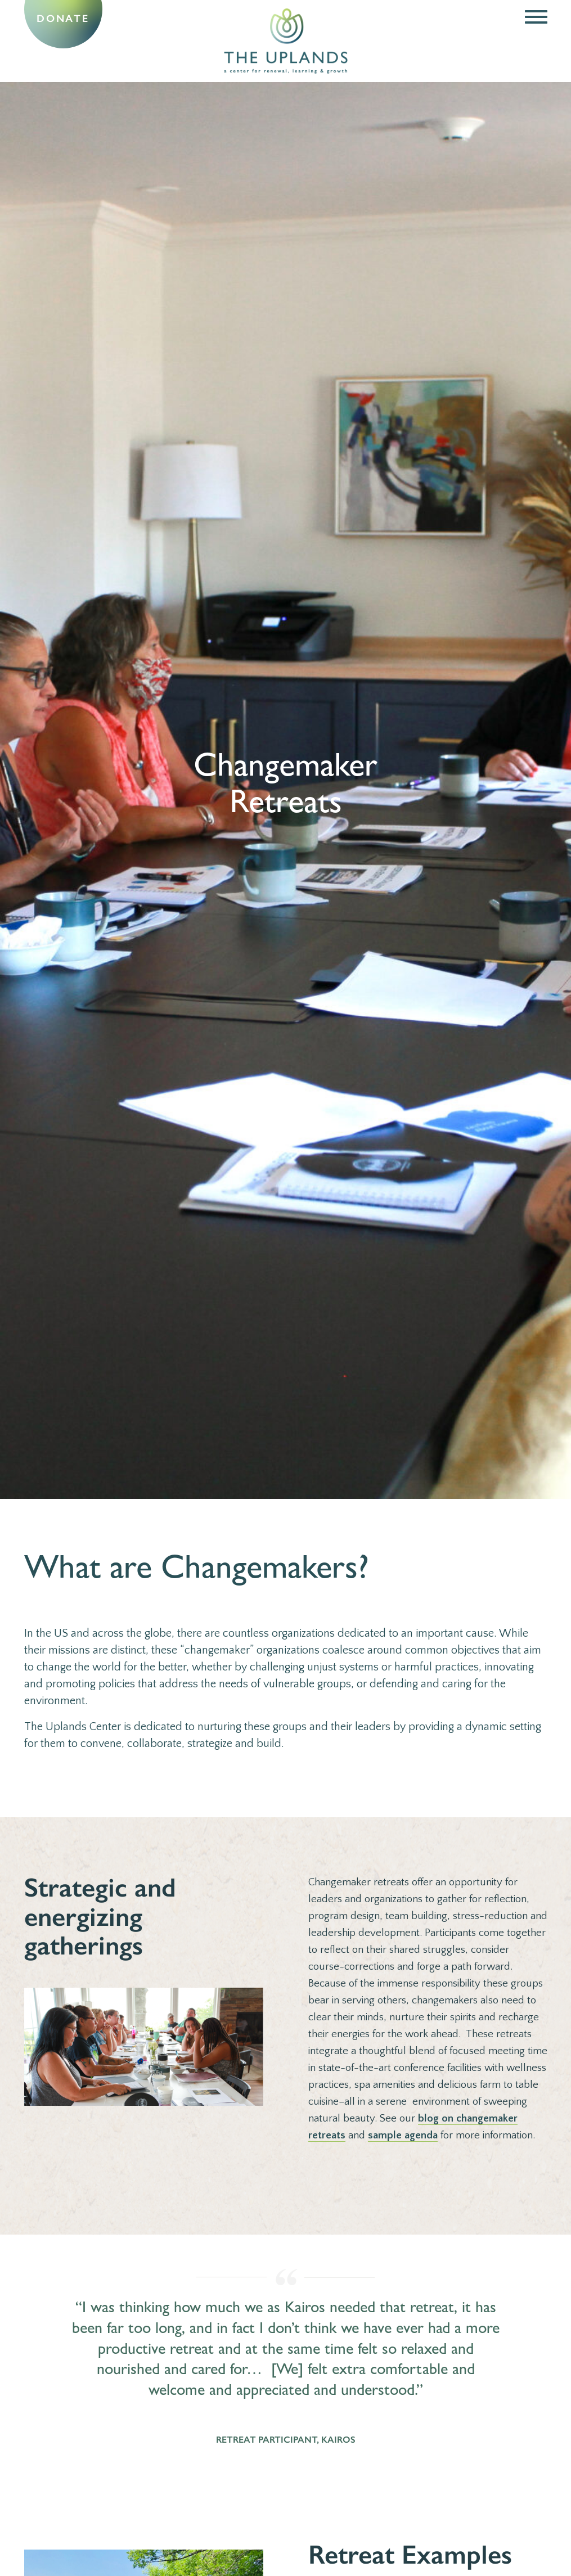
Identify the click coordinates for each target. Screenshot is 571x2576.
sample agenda (403, 2135)
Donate (63, 18)
